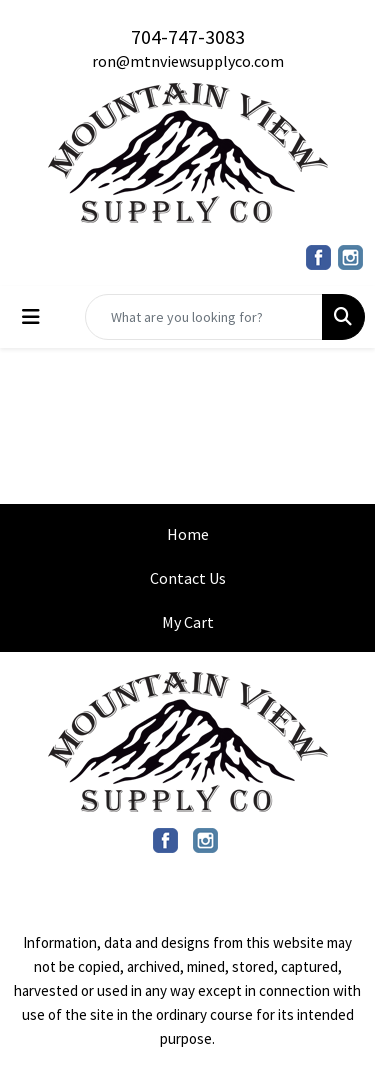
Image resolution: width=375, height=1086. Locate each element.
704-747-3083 (188, 36)
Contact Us (188, 578)
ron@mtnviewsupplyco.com (188, 61)
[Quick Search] (204, 317)
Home (188, 534)
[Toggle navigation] (31, 317)
